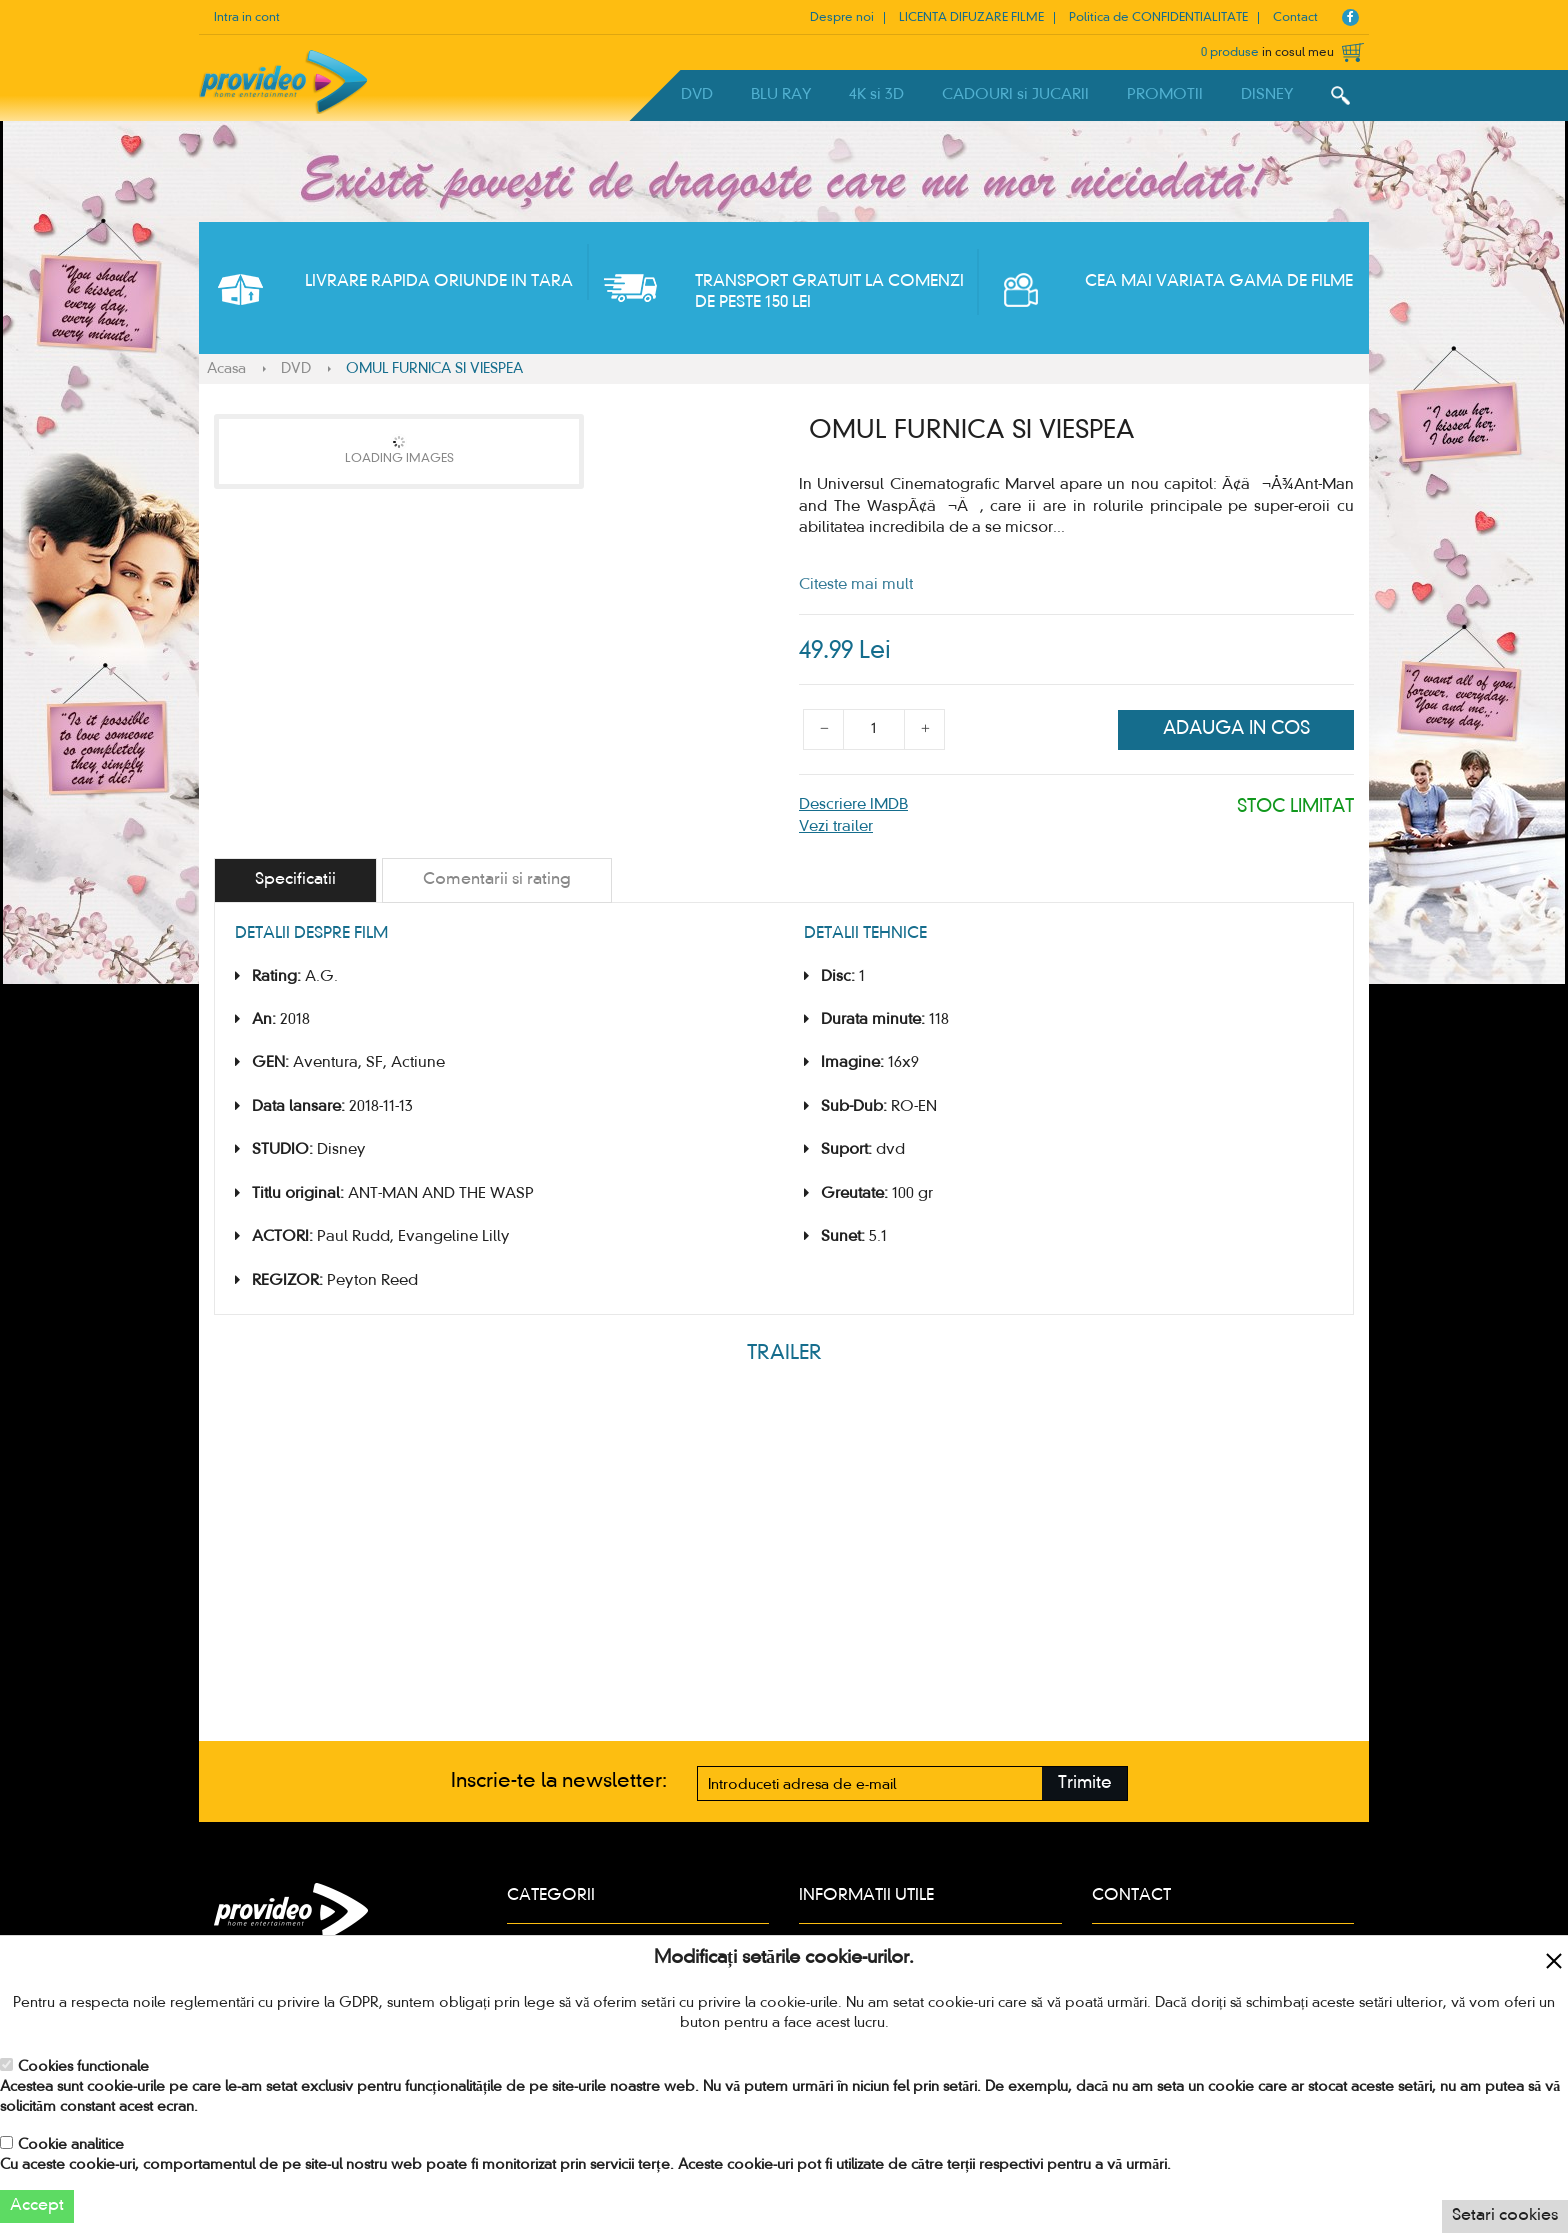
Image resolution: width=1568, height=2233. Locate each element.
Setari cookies (1505, 2216)
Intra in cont (247, 18)
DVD (697, 95)
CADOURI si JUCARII (1015, 95)
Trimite (1085, 1783)
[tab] (295, 880)
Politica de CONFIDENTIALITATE (1158, 18)
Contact (1295, 18)
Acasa (226, 369)
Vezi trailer (836, 827)
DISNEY (1267, 95)
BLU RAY (781, 95)
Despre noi (842, 18)
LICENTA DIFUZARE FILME (971, 18)
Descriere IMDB (853, 805)
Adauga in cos (1236, 729)
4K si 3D (876, 95)
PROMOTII (1165, 95)
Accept (37, 2206)
